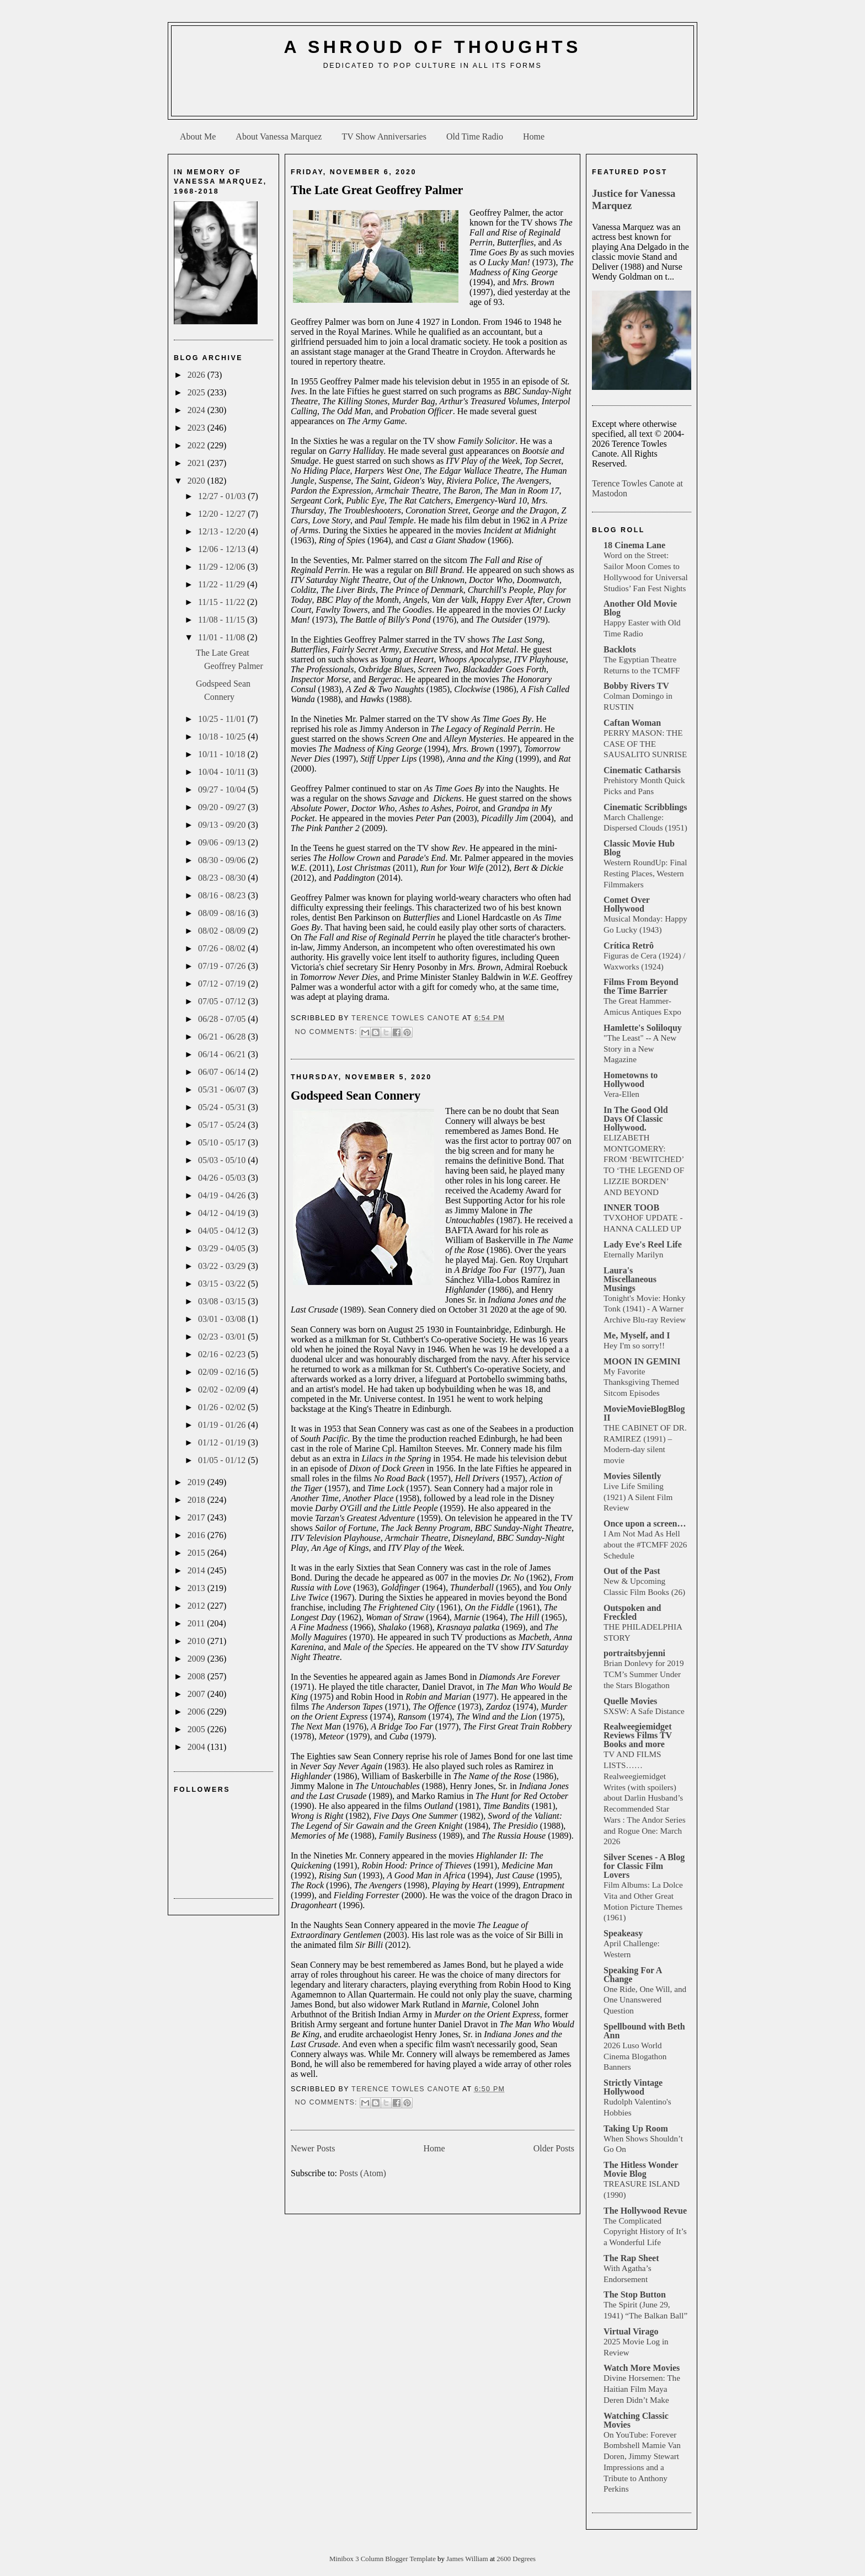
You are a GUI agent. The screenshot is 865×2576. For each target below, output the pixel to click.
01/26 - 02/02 (223, 1407)
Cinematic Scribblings (645, 807)
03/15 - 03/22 (223, 1283)
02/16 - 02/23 (223, 1354)
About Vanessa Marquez (279, 136)
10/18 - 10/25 (223, 736)
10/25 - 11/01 (223, 719)
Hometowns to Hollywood (631, 1079)
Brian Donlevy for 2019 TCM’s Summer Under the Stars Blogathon (644, 1674)
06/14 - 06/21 (223, 1054)
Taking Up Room (636, 2128)
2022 (197, 445)
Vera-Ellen (621, 1094)
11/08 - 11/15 (222, 619)
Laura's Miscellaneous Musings (630, 1279)
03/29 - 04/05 (223, 1248)
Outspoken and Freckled (632, 1612)
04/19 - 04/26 (223, 1195)
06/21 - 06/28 (223, 1036)
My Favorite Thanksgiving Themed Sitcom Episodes (641, 1382)
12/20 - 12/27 (223, 513)
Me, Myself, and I (637, 1335)
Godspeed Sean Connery (355, 1095)
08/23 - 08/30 (223, 877)
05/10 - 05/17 (223, 1142)
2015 (197, 1552)
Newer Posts (313, 2148)
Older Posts (553, 2148)
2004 (197, 1747)
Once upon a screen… (645, 1523)
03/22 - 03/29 (223, 1266)
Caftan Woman (632, 722)
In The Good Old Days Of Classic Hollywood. (636, 1118)
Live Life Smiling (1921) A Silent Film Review (638, 1497)
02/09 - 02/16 (223, 1372)
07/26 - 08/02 (223, 948)
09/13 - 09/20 (223, 824)
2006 (197, 1711)
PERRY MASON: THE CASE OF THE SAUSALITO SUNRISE (645, 743)
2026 (197, 374)
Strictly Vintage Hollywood (633, 2087)
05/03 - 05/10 (223, 1160)
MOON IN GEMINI (642, 1361)
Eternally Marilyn (633, 1254)
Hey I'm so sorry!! (634, 1345)
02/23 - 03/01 (223, 1336)
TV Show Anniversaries (383, 136)
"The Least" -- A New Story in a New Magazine (640, 1048)
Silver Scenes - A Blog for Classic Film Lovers (644, 1865)
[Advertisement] (432, 97)
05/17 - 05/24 (223, 1124)
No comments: (327, 1032)
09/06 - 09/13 (223, 842)
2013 (197, 1588)
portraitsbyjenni (634, 1653)
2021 (197, 463)
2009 (197, 1658)
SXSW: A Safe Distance (644, 1711)
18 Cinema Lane (634, 545)
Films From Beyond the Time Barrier (641, 986)
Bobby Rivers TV (636, 685)
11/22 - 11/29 (222, 584)
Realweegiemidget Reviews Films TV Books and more (638, 1735)
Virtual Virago (631, 2331)
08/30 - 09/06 (223, 860)
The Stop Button (635, 2294)
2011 (197, 1623)
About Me (198, 136)
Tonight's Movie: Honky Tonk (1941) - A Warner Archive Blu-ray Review (645, 1309)
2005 (197, 1729)
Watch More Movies (642, 2368)
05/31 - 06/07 (223, 1089)
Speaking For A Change (633, 1975)
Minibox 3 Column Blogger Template (383, 2559)
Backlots (620, 649)
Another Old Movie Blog (640, 608)
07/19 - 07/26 (223, 966)
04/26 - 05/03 (223, 1177)
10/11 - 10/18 (223, 754)
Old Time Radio (474, 136)
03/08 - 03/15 (223, 1301)
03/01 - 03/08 (223, 1319)
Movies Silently (632, 1476)
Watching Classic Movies (636, 2420)
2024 (197, 410)
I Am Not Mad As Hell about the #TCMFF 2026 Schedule (645, 1544)
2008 (197, 1676)
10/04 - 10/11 (223, 771)
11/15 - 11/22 (222, 602)
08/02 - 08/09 (223, 930)
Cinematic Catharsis (642, 770)
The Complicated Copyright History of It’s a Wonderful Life (645, 2231)
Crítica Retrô (629, 945)
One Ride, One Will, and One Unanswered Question (645, 2000)
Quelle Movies (630, 1701)
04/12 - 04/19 (223, 1213)
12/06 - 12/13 (223, 549)
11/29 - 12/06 (223, 566)
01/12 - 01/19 (223, 1442)
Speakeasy (623, 1933)
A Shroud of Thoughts (432, 47)
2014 (197, 1570)
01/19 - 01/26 (223, 1424)
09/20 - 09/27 (223, 807)
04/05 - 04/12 (223, 1230)
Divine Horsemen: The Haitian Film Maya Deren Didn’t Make (642, 2388)
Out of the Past (632, 1571)
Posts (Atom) (362, 2173)
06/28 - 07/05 (223, 1019)
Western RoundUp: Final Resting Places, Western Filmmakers (645, 873)
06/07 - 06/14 (223, 1072)
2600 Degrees (516, 2559)
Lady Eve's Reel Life (643, 1244)
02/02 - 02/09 (223, 1389)
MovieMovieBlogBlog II (644, 1413)
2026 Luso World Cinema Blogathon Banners (635, 2056)
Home (533, 136)
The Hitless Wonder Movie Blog (641, 2169)
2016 (197, 1535)
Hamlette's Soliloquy (643, 1027)
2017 (197, 1517)
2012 (197, 1605)
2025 (197, 392)
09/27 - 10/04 (223, 789)
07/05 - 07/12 (223, 1001)
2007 (197, 1694)
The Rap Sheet (631, 2258)
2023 (197, 427)
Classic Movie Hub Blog (639, 848)
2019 (197, 1482)
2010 (197, 1641)
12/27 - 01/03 (223, 496)
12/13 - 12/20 (223, 531)
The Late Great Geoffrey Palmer (377, 190)
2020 (197, 480)
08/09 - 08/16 (223, 913)
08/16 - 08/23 (223, 895)
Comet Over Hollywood (627, 904)
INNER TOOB (631, 1207)
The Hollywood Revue (645, 2210)
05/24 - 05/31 (223, 1107)
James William (468, 2559)
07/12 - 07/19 (223, 983)
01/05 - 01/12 (223, 1460)
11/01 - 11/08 (222, 637)
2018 (197, 1499)
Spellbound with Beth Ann (644, 2031)
